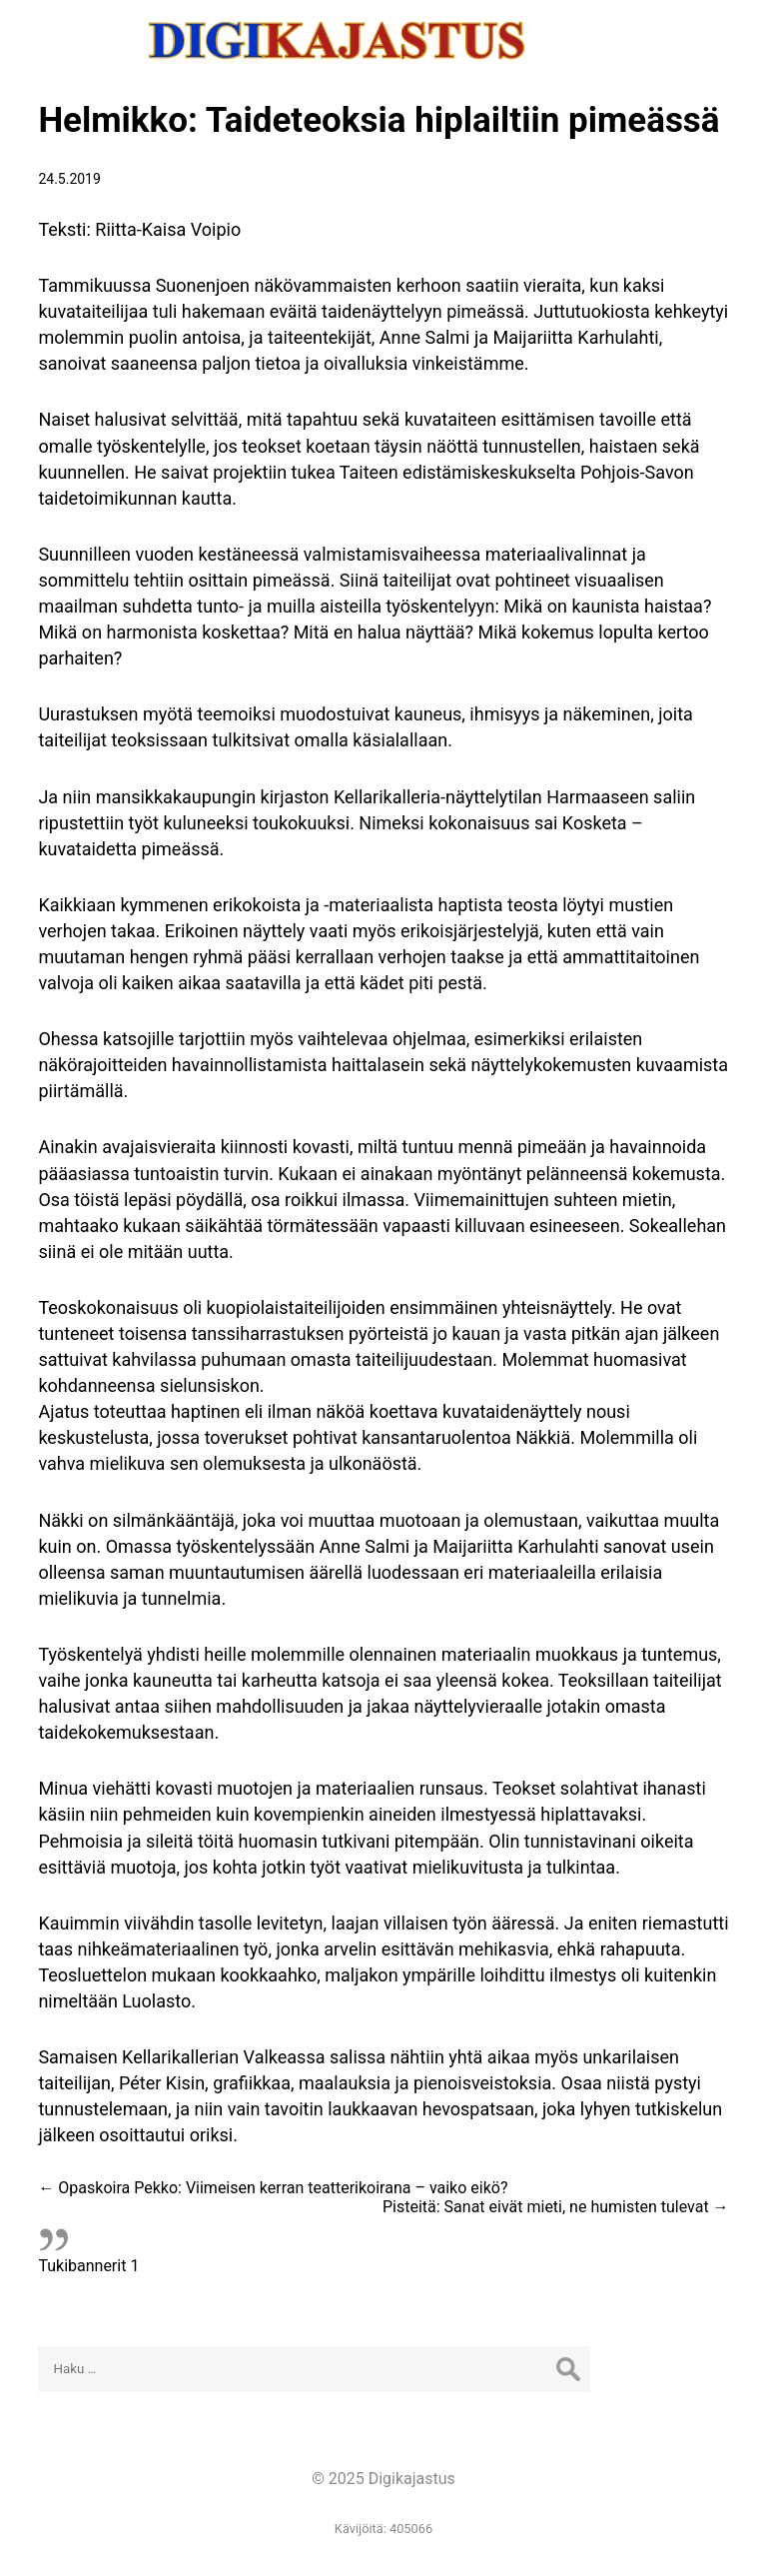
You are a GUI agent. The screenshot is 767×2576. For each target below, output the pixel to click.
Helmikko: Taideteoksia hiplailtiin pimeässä (378, 120)
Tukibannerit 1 (88, 2265)
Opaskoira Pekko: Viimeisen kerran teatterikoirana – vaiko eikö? (272, 2187)
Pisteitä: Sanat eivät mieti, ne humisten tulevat (556, 2206)
